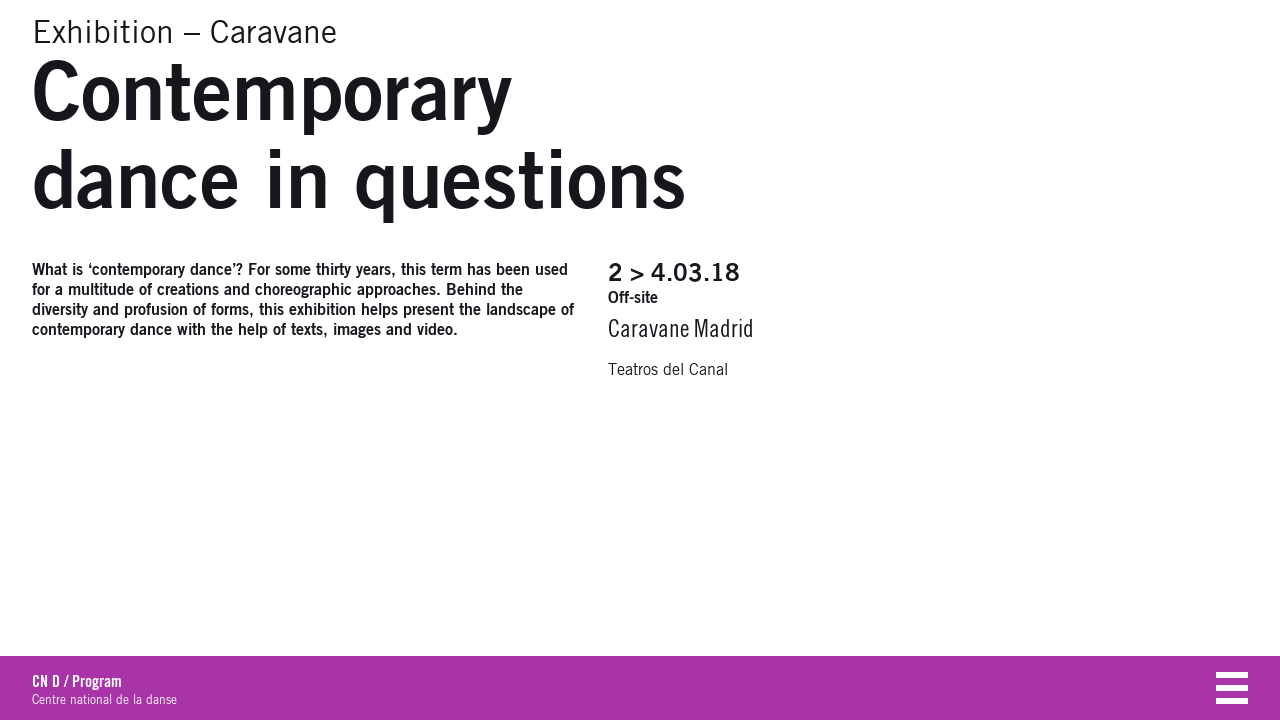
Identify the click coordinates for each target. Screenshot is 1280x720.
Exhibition (103, 34)
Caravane (273, 34)
